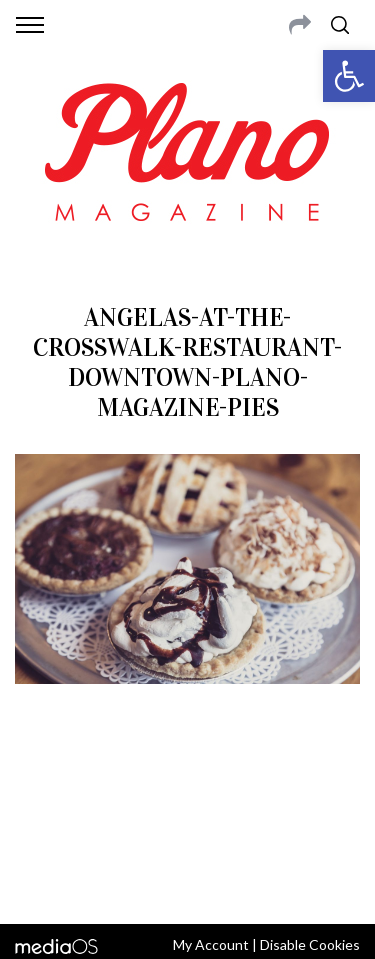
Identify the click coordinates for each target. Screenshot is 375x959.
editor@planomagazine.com (188, 828)
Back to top (187, 882)
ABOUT (38, 780)
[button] (349, 76)
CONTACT (97, 780)
